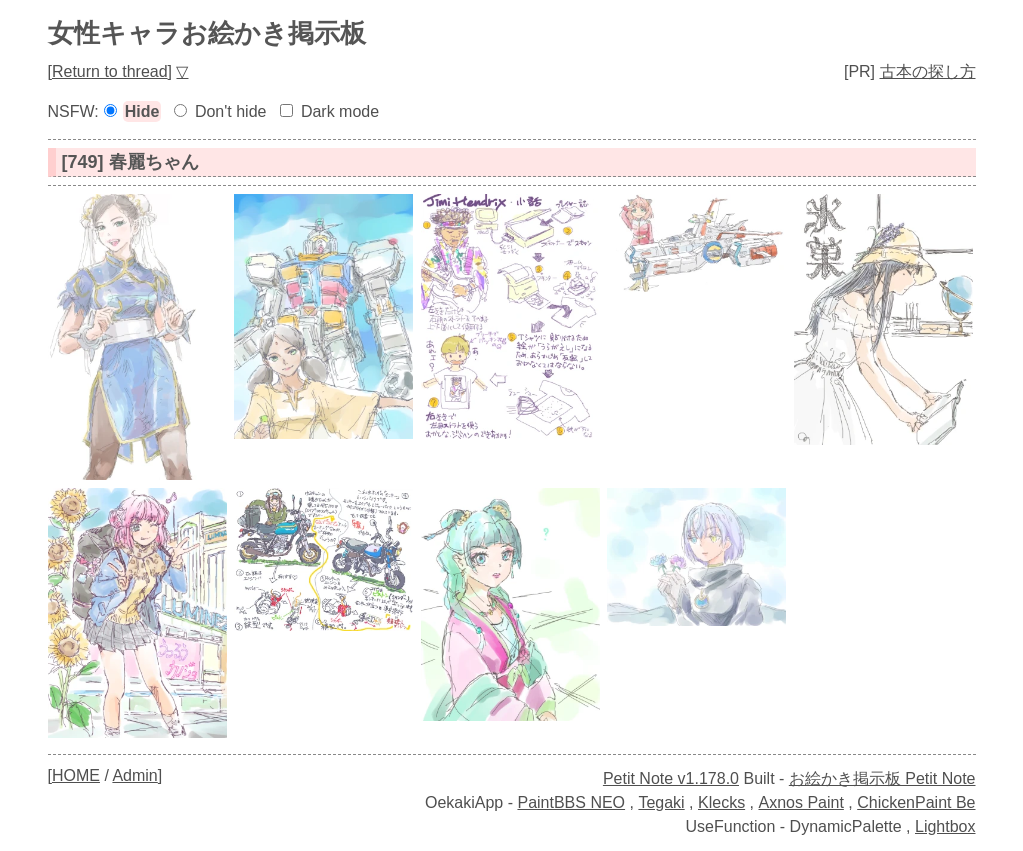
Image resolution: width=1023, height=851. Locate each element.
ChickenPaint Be (916, 802)
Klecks (721, 802)
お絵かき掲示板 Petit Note (882, 778)
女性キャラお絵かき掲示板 (207, 33)
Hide (142, 111)
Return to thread (110, 71)
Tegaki (661, 802)
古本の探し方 (928, 71)
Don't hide (231, 111)
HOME (76, 775)
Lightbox (945, 826)
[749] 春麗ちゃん (130, 162)
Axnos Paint (800, 802)
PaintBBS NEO (571, 802)
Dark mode (340, 111)
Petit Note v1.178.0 (671, 778)
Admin (134, 775)
